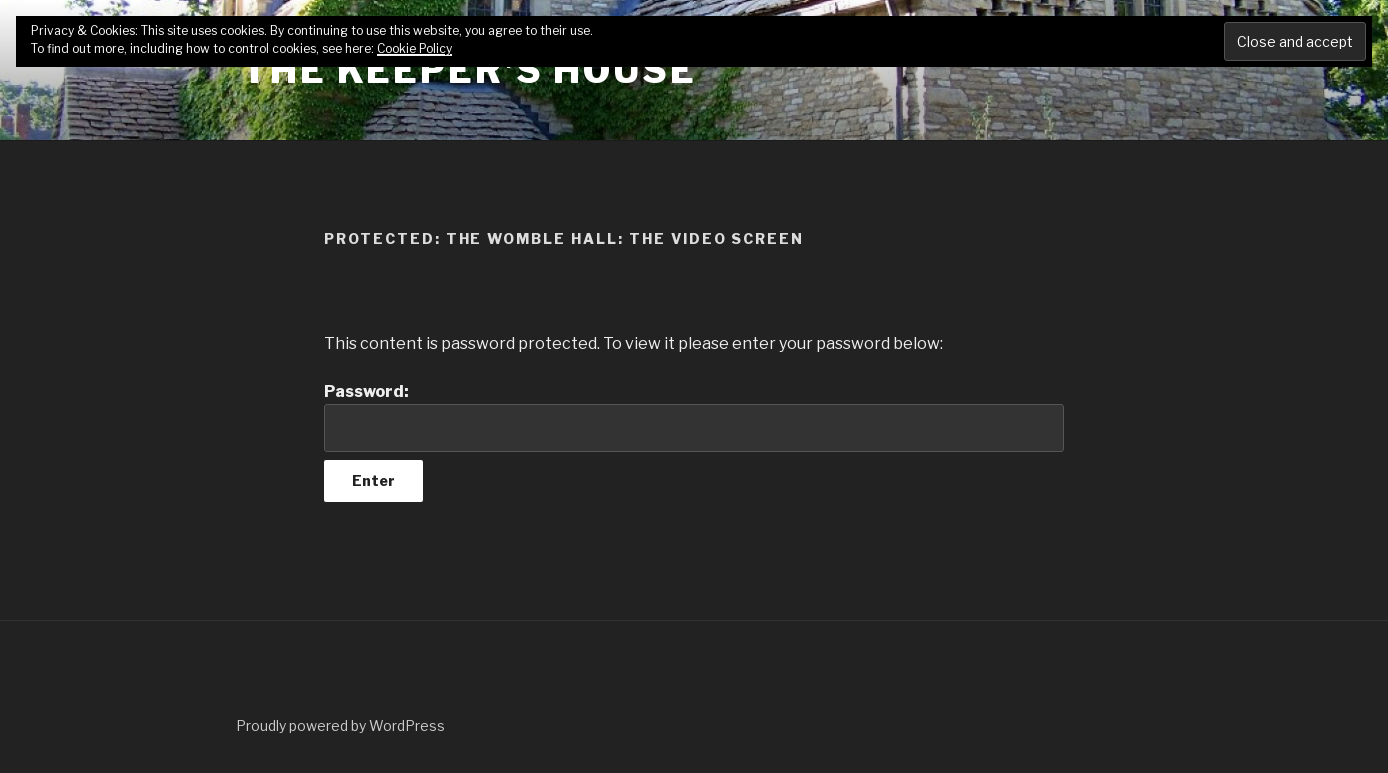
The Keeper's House (469, 70)
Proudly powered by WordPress (340, 725)
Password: (694, 417)
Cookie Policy (414, 48)
